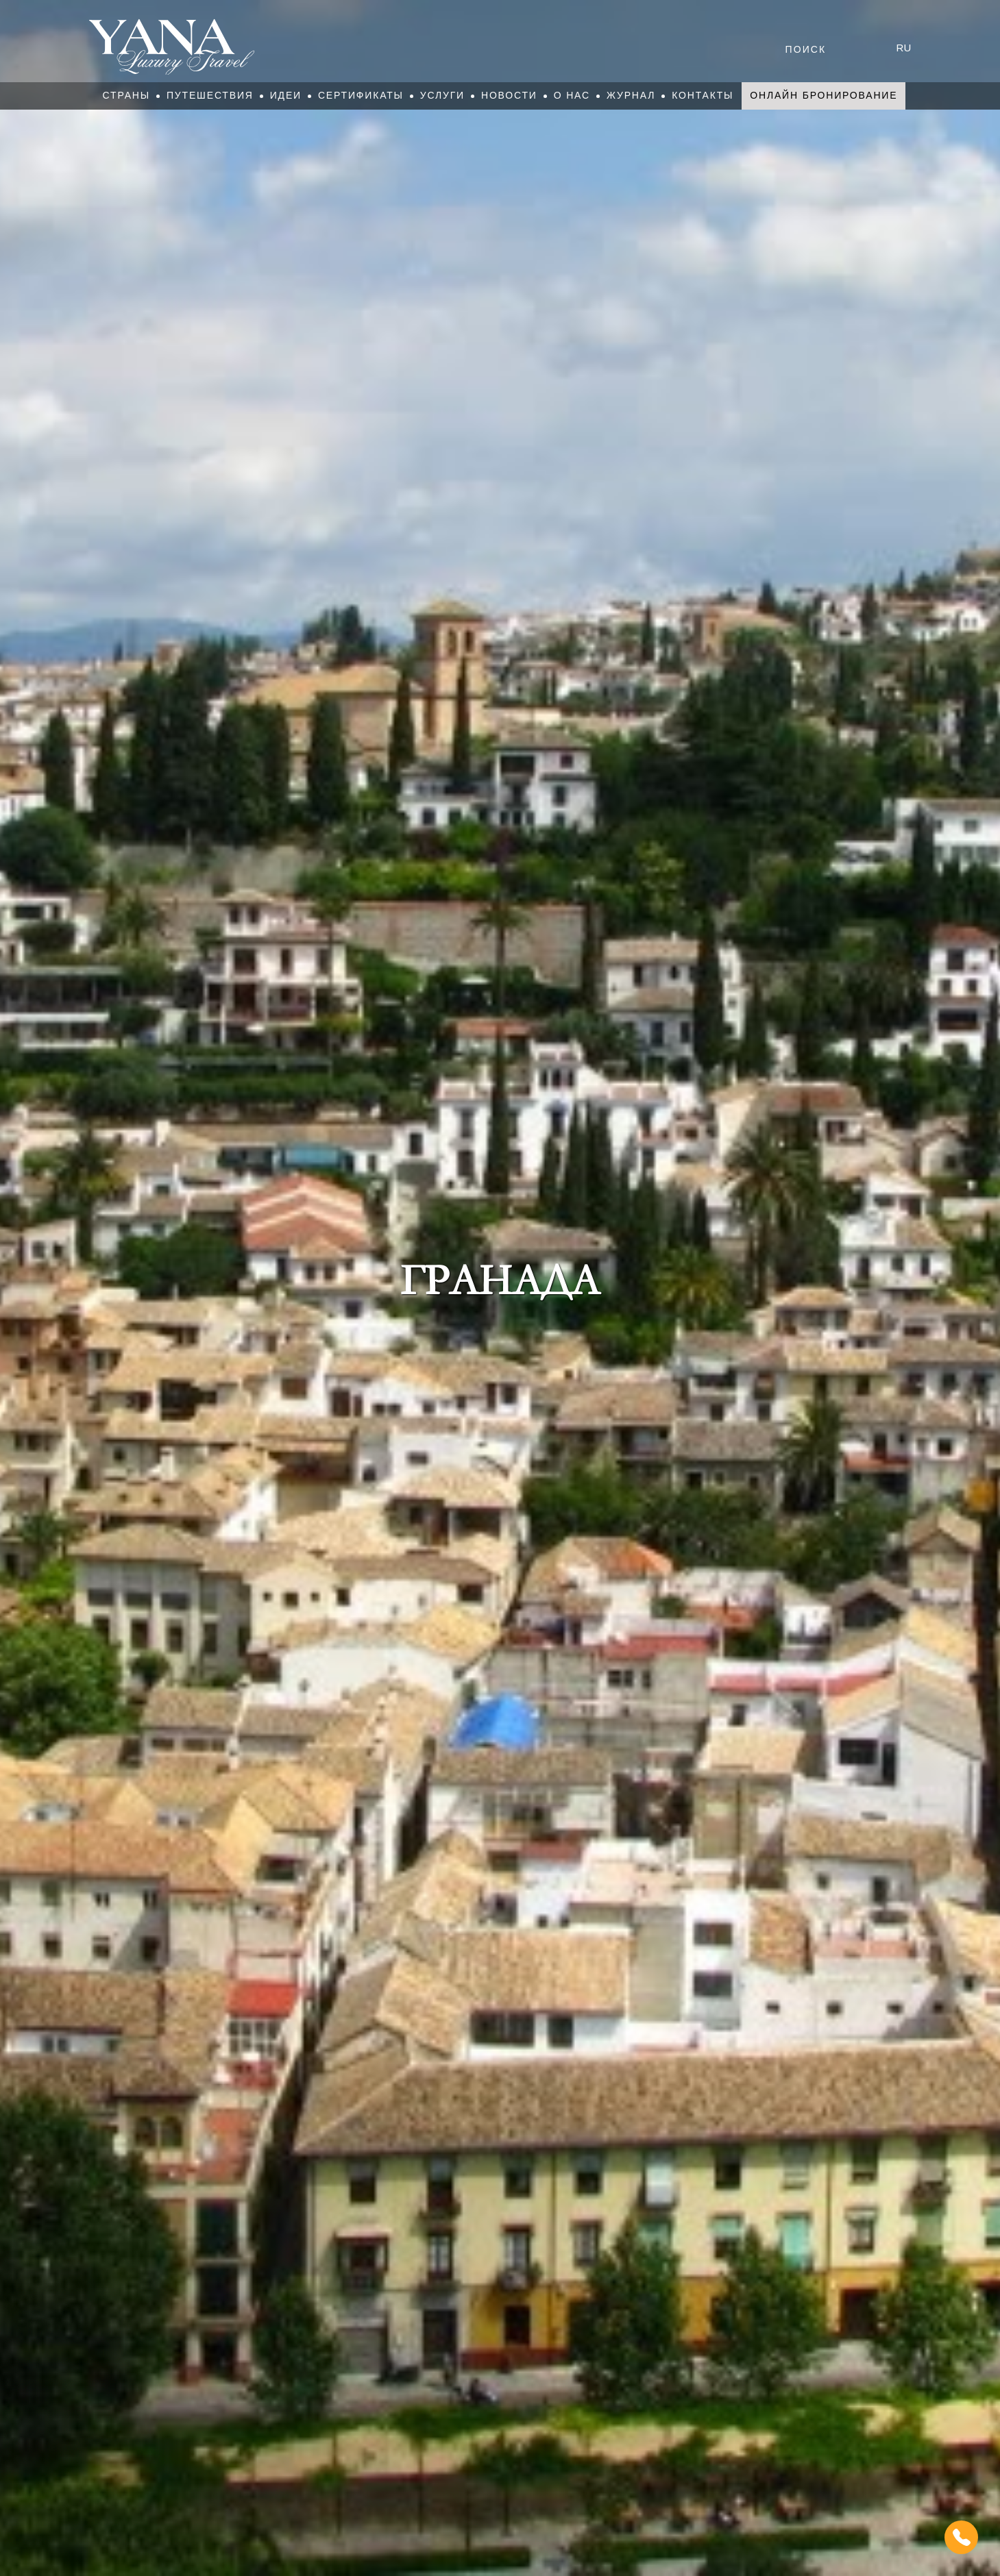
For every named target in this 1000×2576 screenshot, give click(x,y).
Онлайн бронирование (823, 95)
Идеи (286, 95)
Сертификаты (361, 95)
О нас (572, 95)
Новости (509, 95)
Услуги (442, 95)
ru (904, 47)
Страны (126, 95)
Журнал (631, 95)
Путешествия (210, 95)
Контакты (702, 95)
